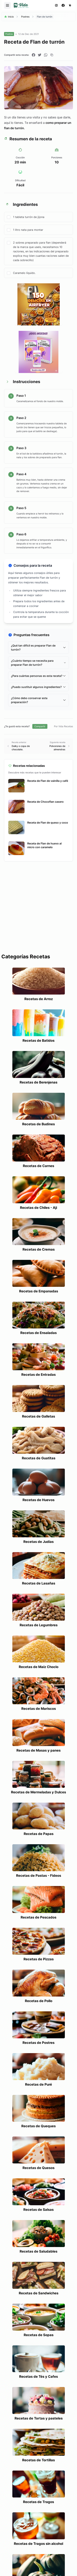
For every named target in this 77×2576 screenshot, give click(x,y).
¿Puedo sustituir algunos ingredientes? (38, 687)
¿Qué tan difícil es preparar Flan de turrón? (38, 647)
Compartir (39, 726)
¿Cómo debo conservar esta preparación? (38, 700)
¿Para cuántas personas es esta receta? (38, 676)
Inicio (9, 16)
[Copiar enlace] (51, 55)
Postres (25, 16)
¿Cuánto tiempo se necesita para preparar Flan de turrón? (38, 662)
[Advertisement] (38, 913)
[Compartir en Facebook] (33, 55)
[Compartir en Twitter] (39, 55)
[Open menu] (7, 5)
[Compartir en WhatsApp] (45, 55)
